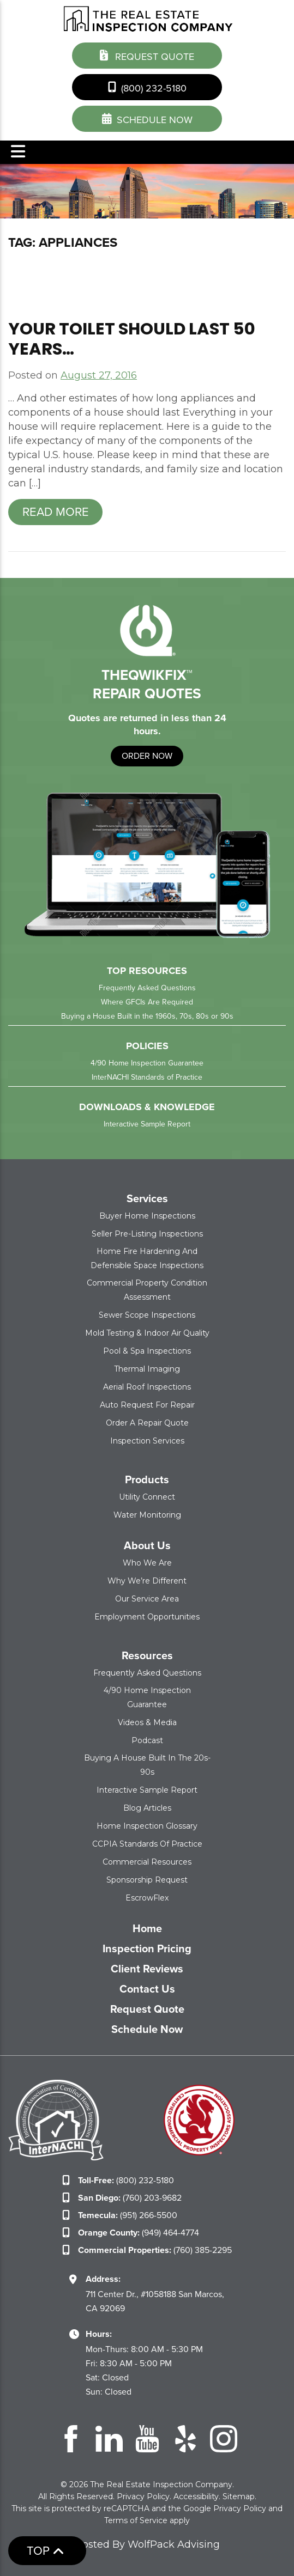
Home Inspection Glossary (147, 1826)
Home (147, 1928)
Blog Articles (147, 1808)
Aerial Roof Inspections (147, 1387)
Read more (55, 512)
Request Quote (147, 56)
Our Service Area (147, 1599)
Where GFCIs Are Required (147, 1002)
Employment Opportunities (147, 1617)
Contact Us (147, 1989)
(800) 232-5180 (147, 87)
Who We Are (147, 1563)
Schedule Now (147, 2029)
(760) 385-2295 (155, 2250)
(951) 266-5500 (127, 2215)
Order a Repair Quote (147, 1423)
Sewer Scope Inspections (147, 1315)
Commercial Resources (147, 1862)
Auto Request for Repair (147, 1405)
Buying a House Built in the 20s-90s (147, 1765)
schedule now (147, 119)
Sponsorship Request (147, 1880)
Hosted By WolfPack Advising (147, 2544)
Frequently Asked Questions (147, 988)
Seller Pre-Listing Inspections (147, 1234)
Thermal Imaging (147, 1369)
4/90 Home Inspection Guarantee (147, 1063)
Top (45, 2551)
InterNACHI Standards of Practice (147, 1077)
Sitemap (239, 2496)
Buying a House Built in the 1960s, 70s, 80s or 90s (147, 1016)
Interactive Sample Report (147, 1124)
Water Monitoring (147, 1515)
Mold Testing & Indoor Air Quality (147, 1333)
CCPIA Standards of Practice (147, 1844)
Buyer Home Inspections (147, 1216)
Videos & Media (147, 1722)
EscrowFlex (147, 1898)
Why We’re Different (147, 1581)
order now (147, 756)
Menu (18, 151)
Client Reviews (147, 1969)
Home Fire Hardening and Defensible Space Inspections (147, 1258)
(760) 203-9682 (130, 2197)
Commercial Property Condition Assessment (147, 1290)
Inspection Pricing (147, 1948)
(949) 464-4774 (138, 2232)
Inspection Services (147, 1441)
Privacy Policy (143, 2496)
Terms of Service (135, 2520)
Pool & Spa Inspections (147, 1351)
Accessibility (196, 2496)
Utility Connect (147, 1497)
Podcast (147, 1740)
